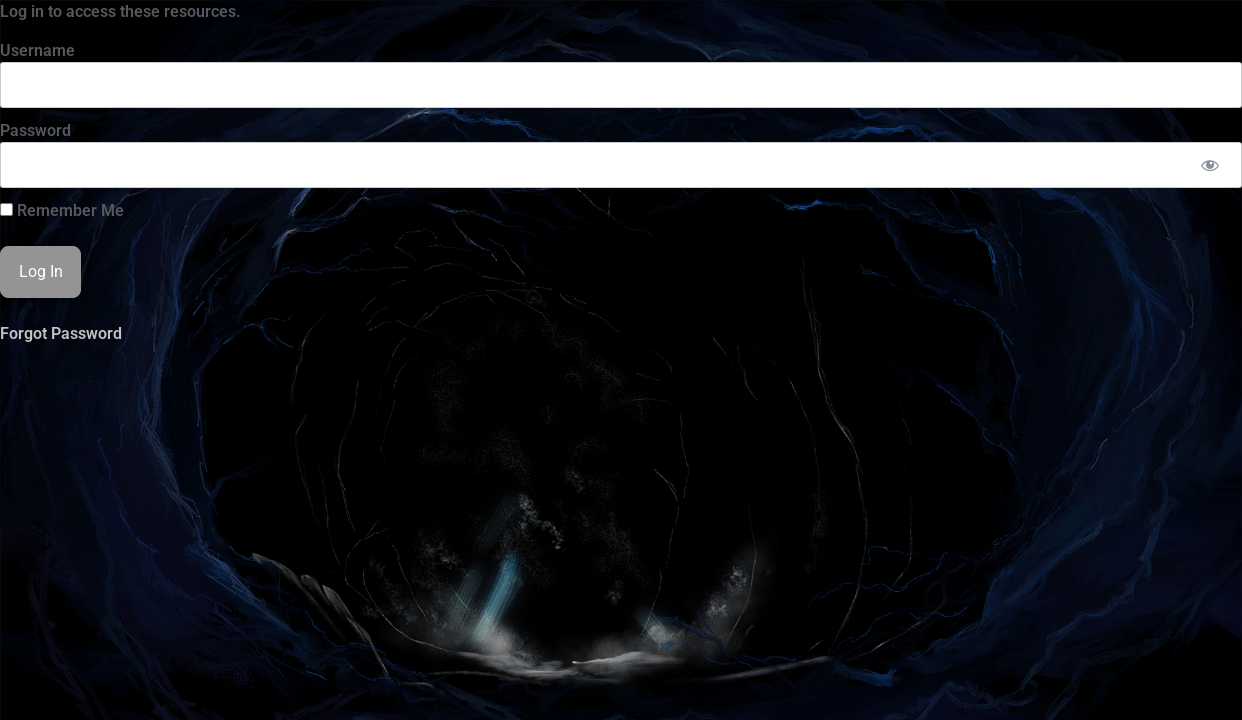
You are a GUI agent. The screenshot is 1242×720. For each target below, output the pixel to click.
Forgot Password (61, 333)
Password (35, 130)
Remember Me (62, 211)
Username (37, 50)
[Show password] (1209, 165)
